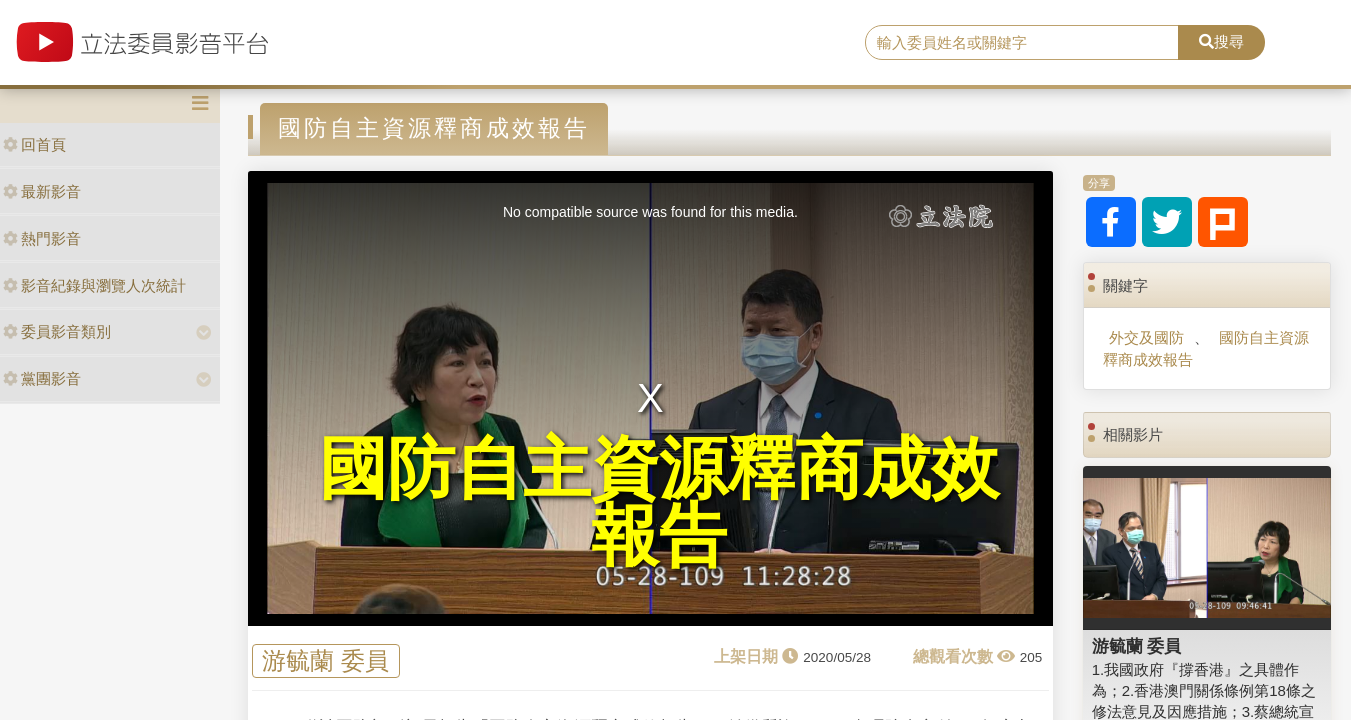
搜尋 (1221, 41)
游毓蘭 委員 (325, 661)
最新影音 (42, 191)
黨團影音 (42, 378)
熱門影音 (42, 238)
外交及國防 (1146, 337)
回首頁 (34, 144)
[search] (1022, 43)
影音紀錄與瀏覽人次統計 (94, 285)
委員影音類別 (57, 331)
